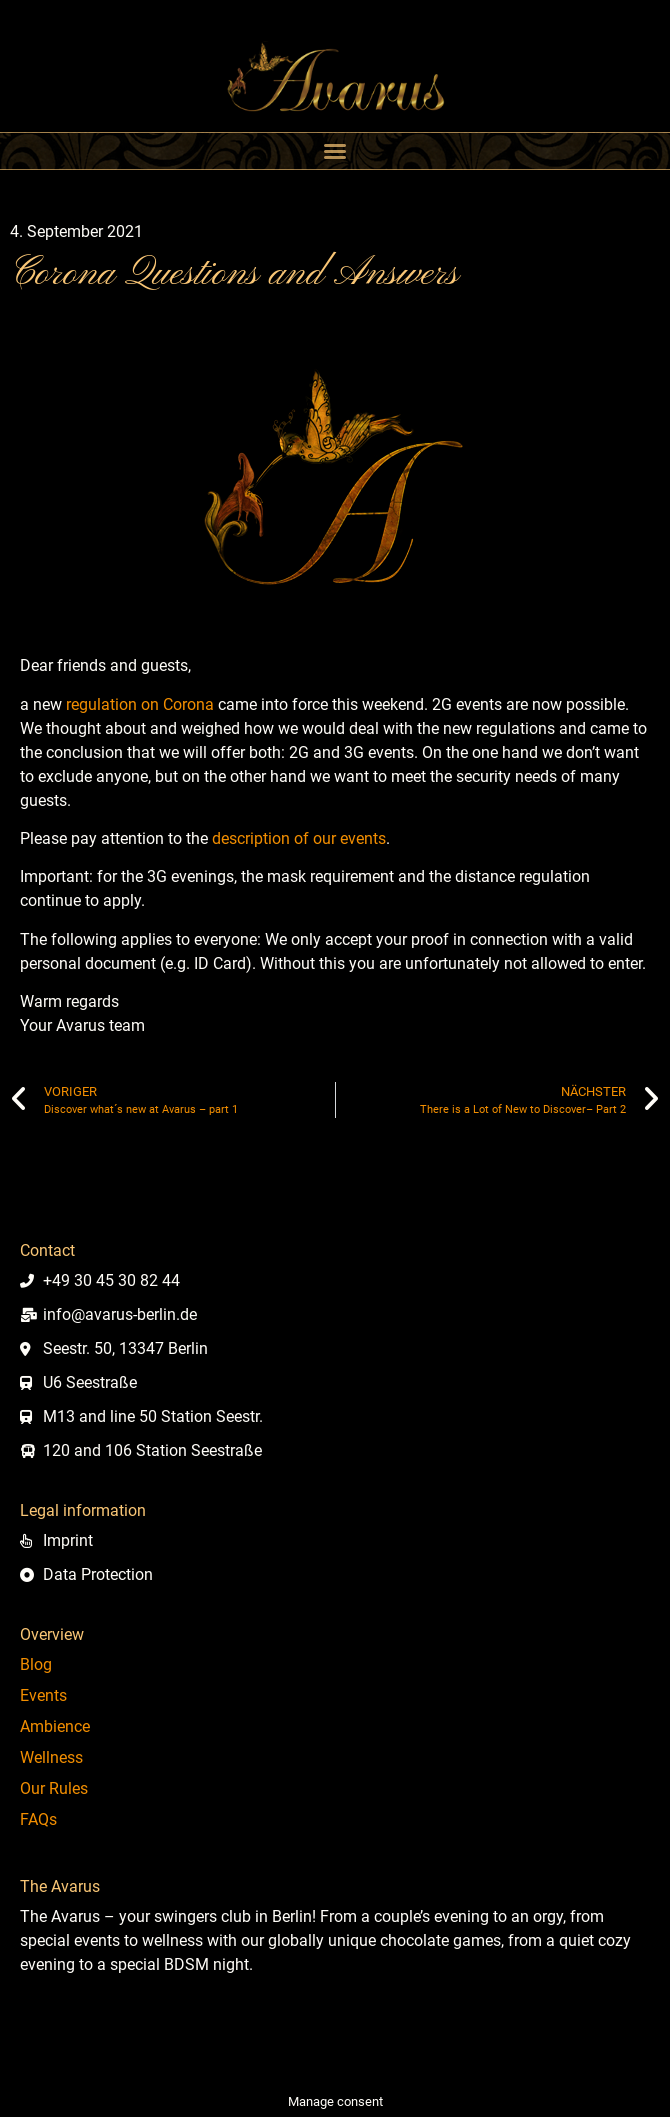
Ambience (55, 1726)
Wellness (51, 1757)
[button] (335, 151)
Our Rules (54, 1788)
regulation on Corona (140, 704)
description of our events (299, 838)
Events (43, 1695)
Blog (36, 1664)
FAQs (38, 1819)
